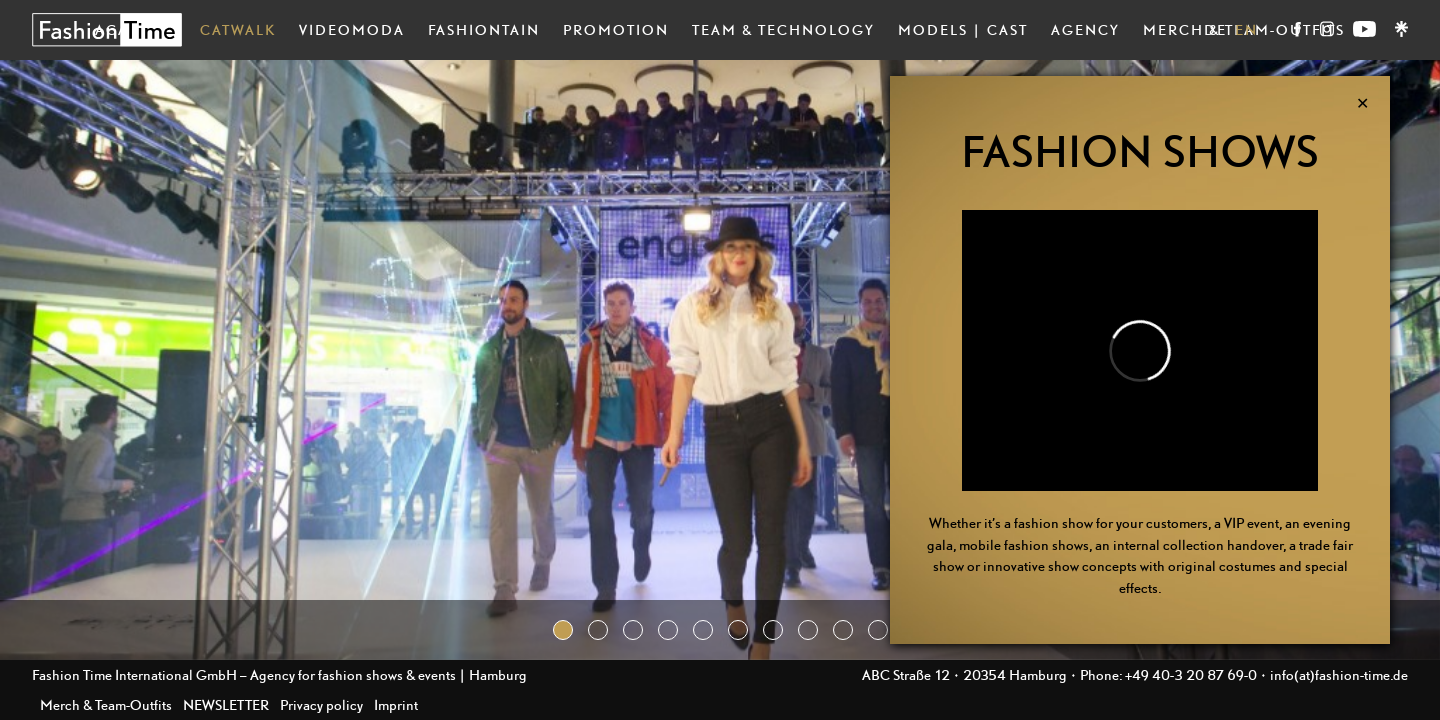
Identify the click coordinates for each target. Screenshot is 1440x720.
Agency (1085, 29)
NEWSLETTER (226, 704)
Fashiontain (484, 29)
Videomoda (352, 29)
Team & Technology (783, 29)
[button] (563, 630)
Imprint (396, 704)
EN (1246, 29)
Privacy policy (321, 704)
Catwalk (238, 29)
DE (1215, 29)
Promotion (616, 29)
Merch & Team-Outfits (106, 704)
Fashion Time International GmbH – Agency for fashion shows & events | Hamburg (279, 674)
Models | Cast (963, 29)
